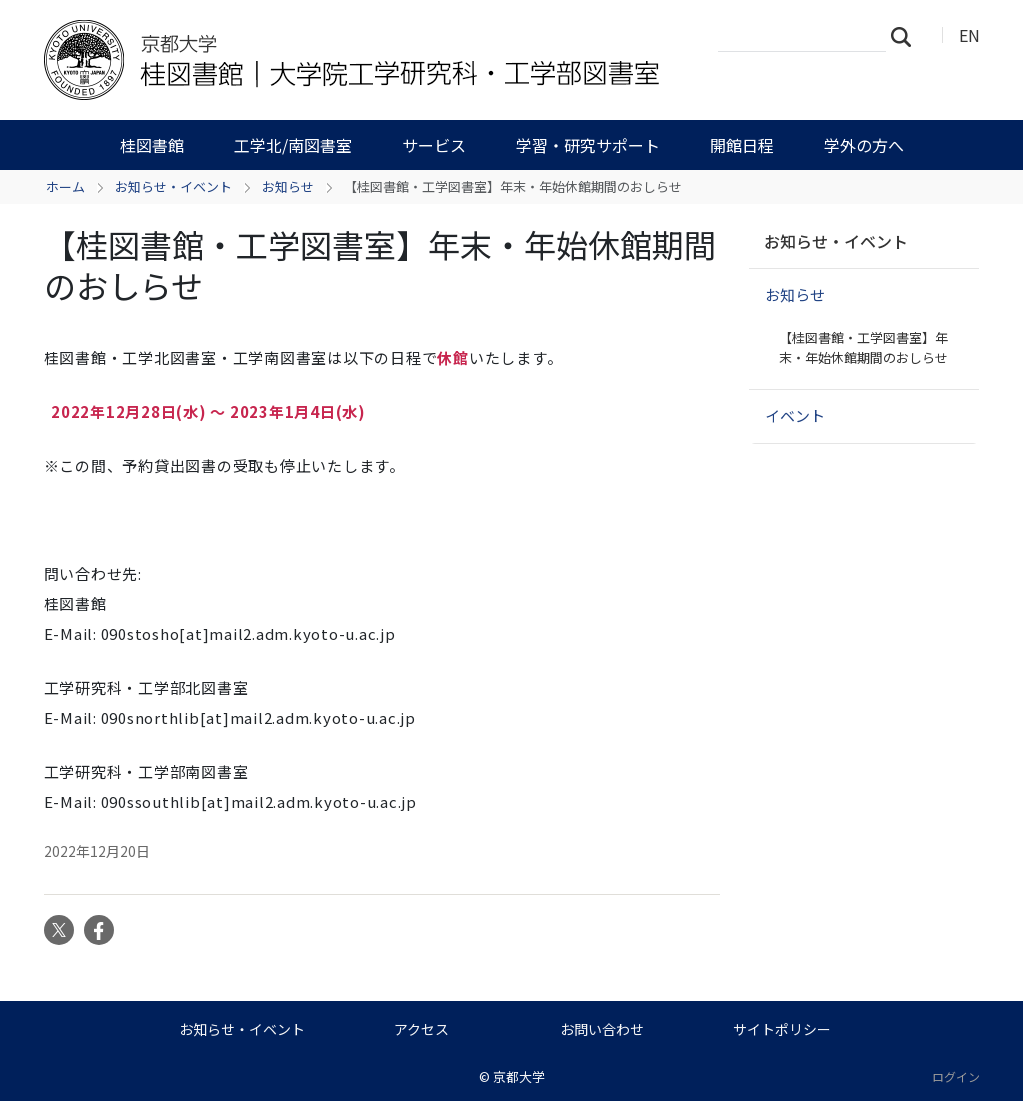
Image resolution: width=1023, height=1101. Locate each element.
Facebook (99, 930)
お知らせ (288, 186)
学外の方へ (864, 145)
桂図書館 (152, 145)
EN (969, 35)
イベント (795, 415)
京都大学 (519, 1076)
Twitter (59, 930)
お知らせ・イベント (173, 186)
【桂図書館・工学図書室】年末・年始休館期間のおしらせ (863, 347)
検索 (907, 36)
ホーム (65, 186)
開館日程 (742, 145)
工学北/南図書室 (293, 145)
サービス (434, 145)
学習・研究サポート (588, 145)
